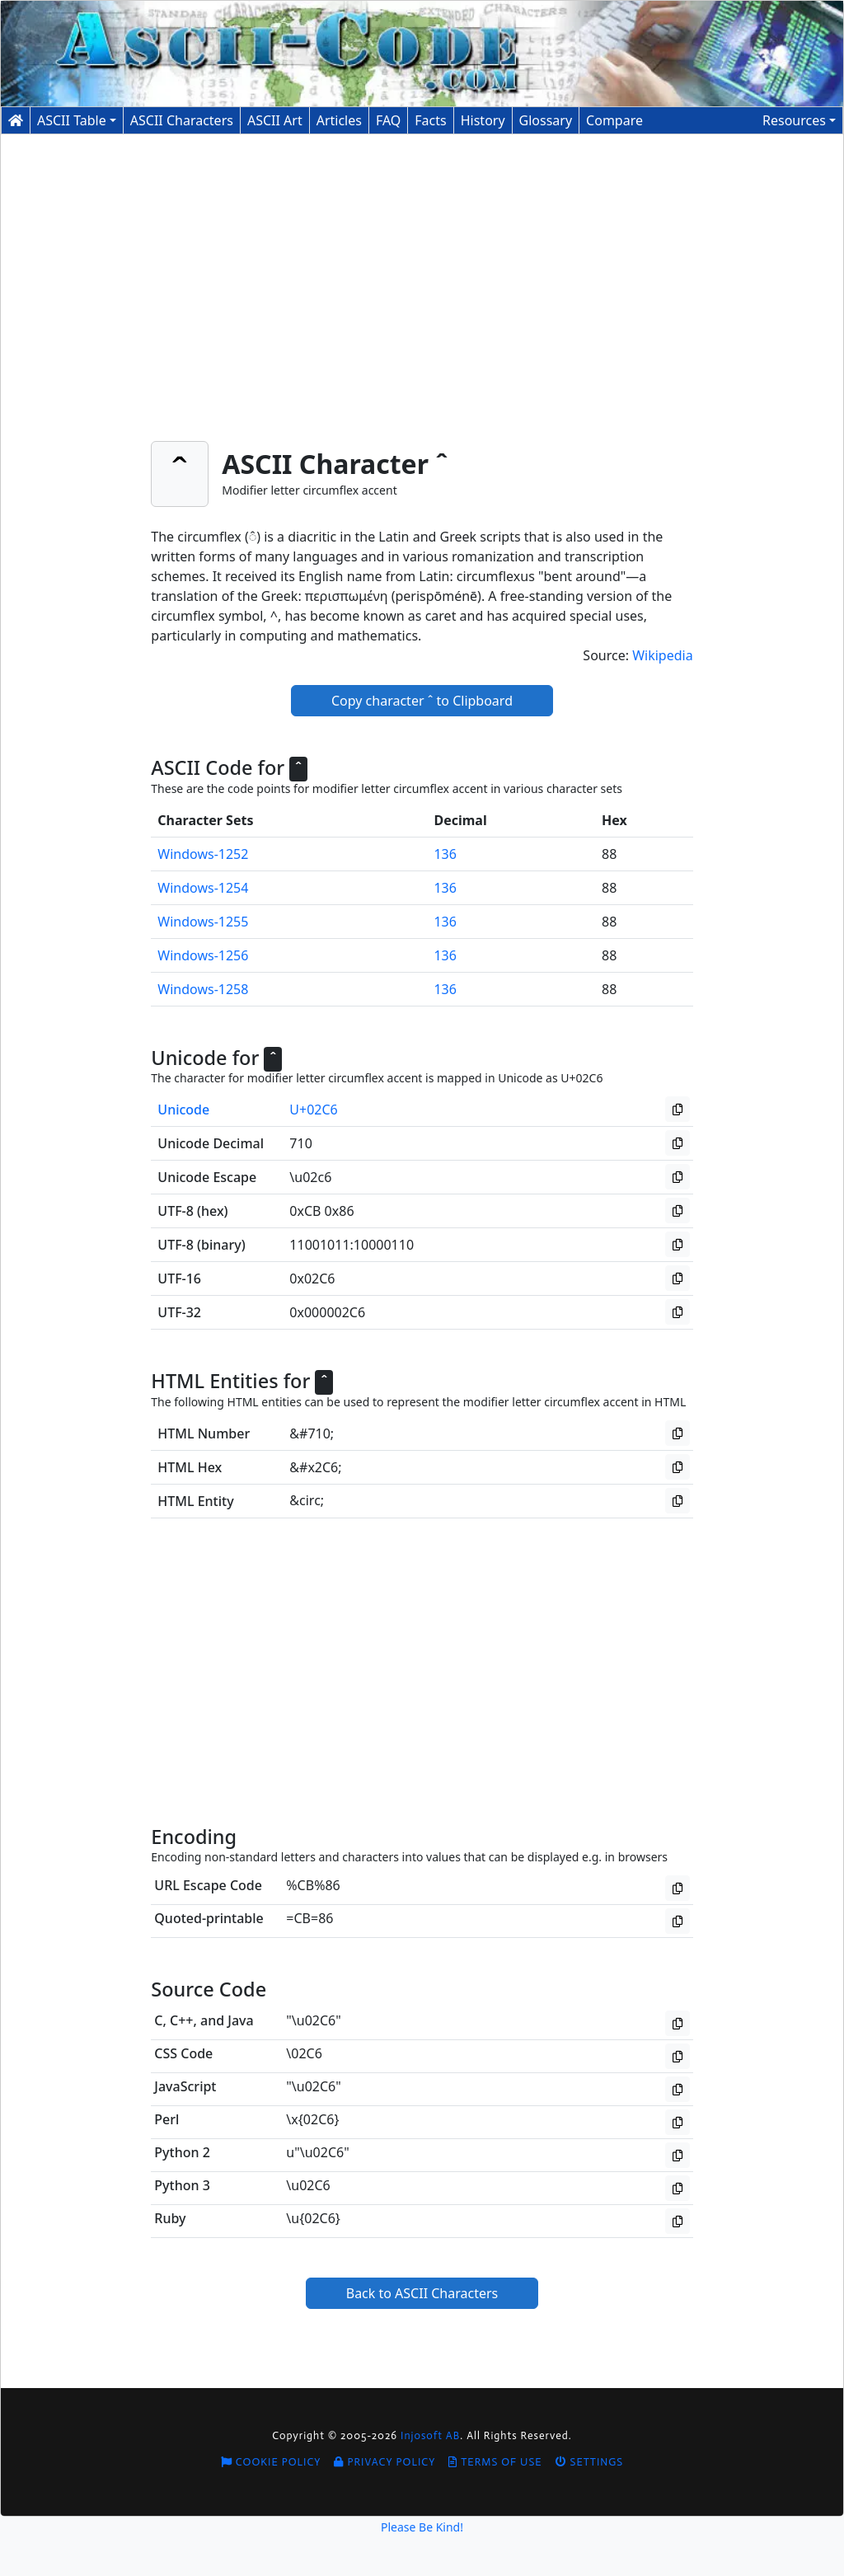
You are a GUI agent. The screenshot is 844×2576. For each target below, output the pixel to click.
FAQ (388, 120)
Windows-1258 (202, 989)
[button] (799, 120)
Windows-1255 (202, 922)
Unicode (183, 1109)
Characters (181, 120)
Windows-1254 (202, 888)
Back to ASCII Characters (422, 2293)
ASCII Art (274, 120)
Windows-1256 (202, 955)
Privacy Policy (384, 2462)
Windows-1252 (202, 854)
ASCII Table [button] (71, 120)
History (483, 120)
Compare (614, 120)
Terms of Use (495, 2462)
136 (445, 854)
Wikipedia (662, 655)
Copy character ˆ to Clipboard (422, 701)
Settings (590, 2462)
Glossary (546, 120)
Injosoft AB (430, 2435)
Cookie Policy (271, 2462)
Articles (339, 120)
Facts (430, 120)
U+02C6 (313, 1109)
